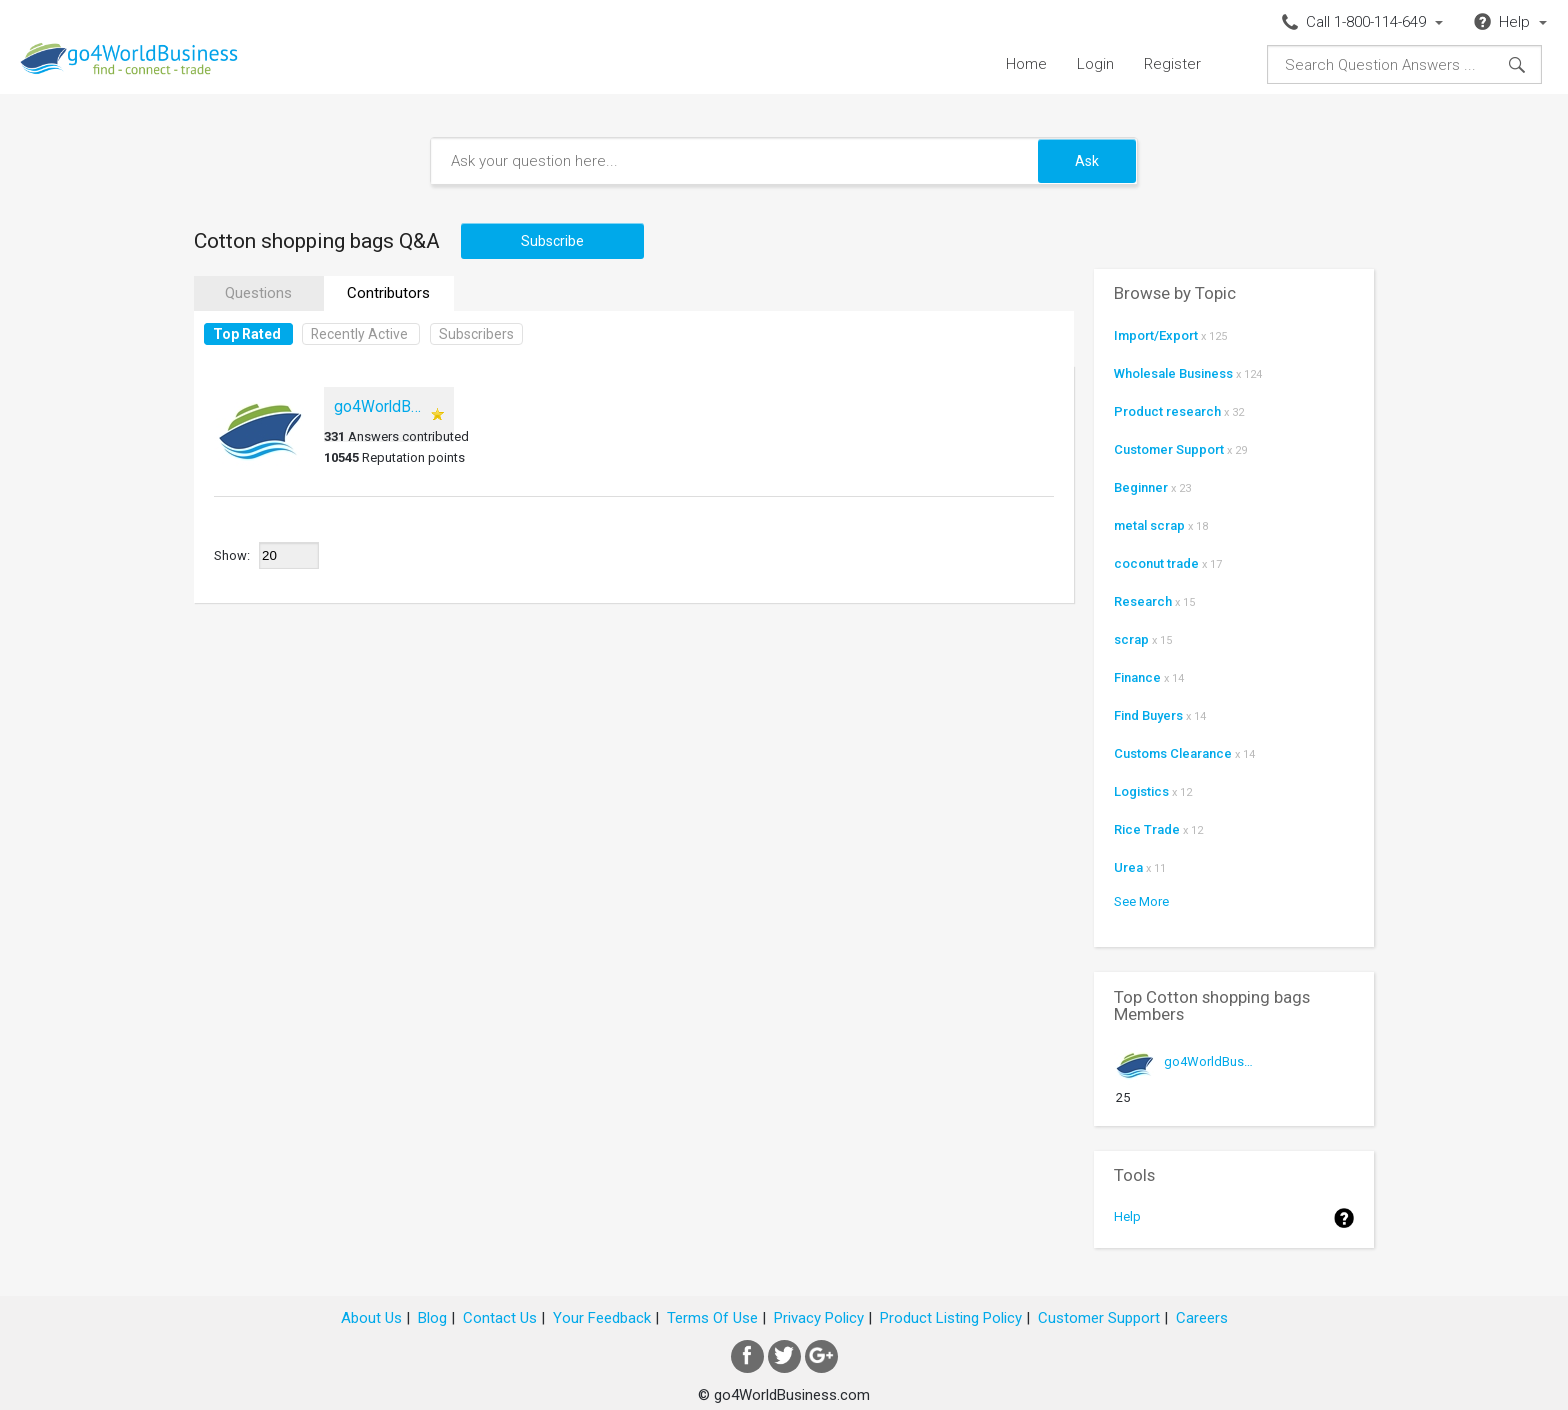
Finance (1137, 677)
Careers (1202, 1318)
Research (1143, 601)
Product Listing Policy (951, 1318)
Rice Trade (1147, 829)
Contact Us (500, 1318)
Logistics (1141, 791)
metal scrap (1149, 525)
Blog (432, 1318)
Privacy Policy (819, 1318)
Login (1095, 64)
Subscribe (552, 241)
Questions (258, 293)
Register (1172, 64)
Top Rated (247, 334)
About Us (371, 1318)
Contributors (388, 293)
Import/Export (1156, 335)
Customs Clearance (1173, 753)
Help (1127, 1216)
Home (1026, 64)
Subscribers (476, 334)
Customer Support (1169, 449)
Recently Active (359, 334)
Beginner (1141, 487)
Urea (1128, 867)
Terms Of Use (712, 1318)
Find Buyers (1148, 715)
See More (1141, 901)
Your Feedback (602, 1318)
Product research (1167, 411)
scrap (1131, 639)
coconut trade (1156, 563)
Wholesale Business (1173, 373)
